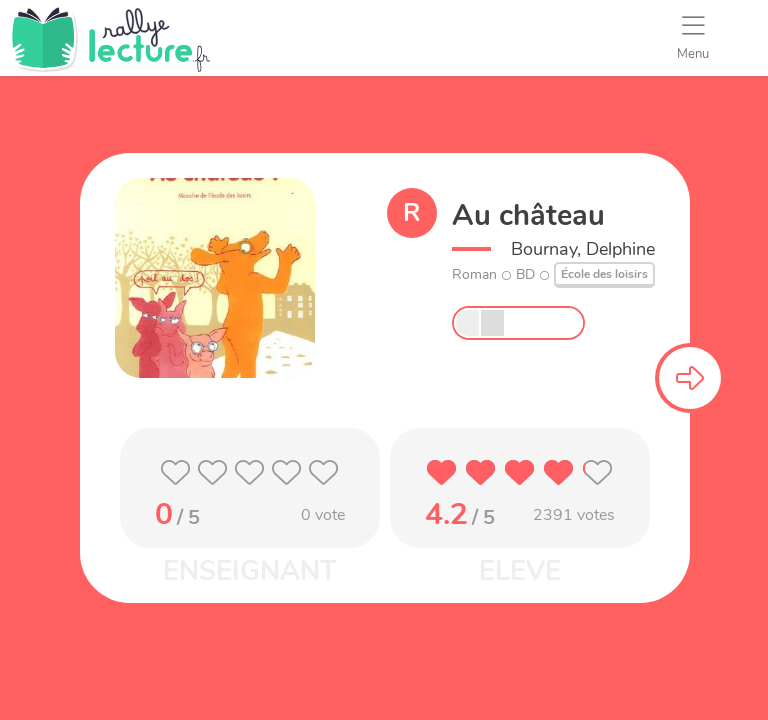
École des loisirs (604, 274)
